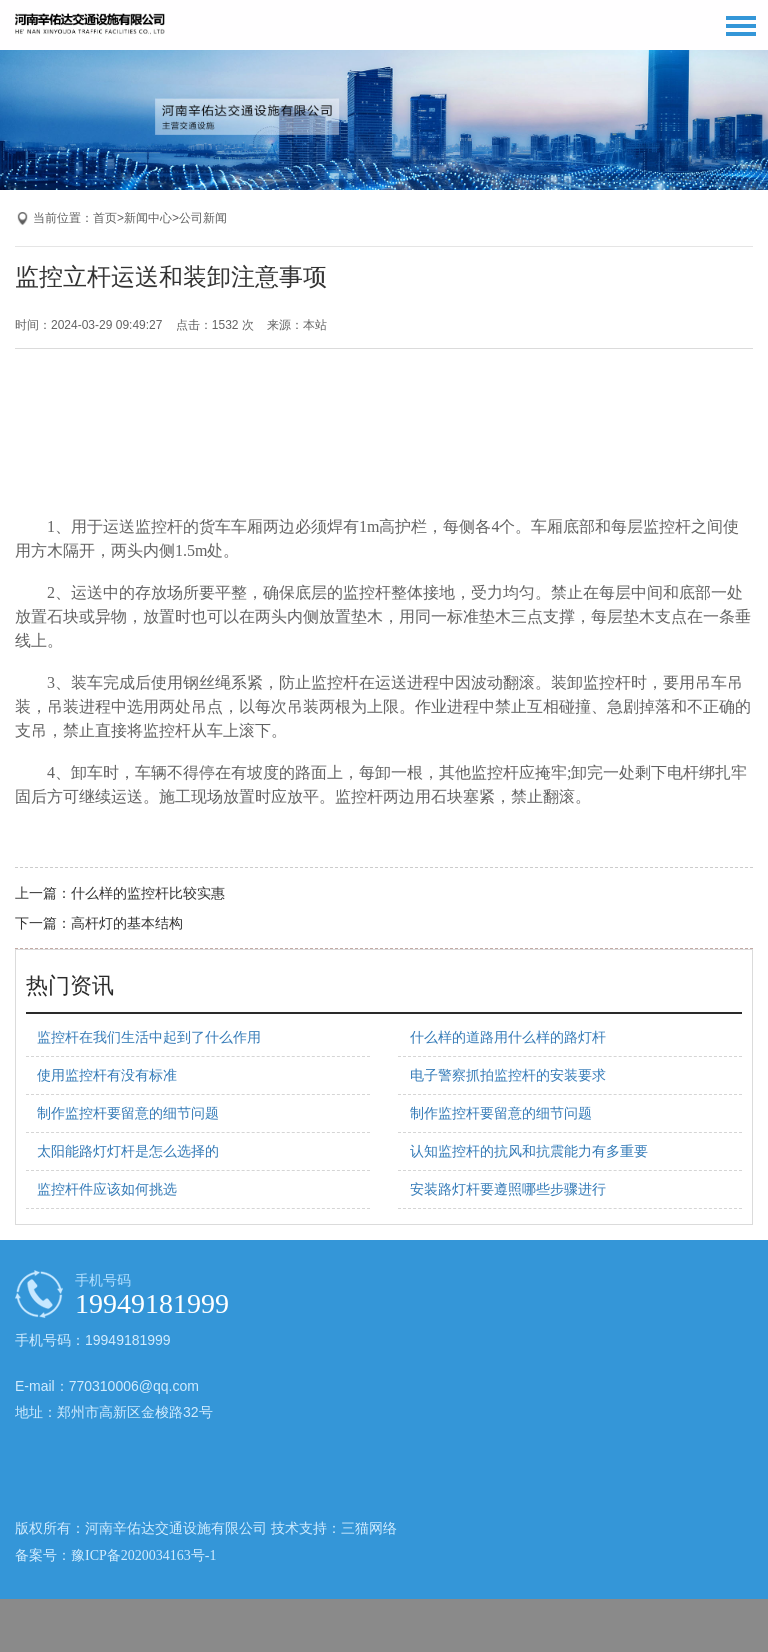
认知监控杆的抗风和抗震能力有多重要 (529, 1151)
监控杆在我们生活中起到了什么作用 (149, 1037)
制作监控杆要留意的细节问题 (128, 1113)
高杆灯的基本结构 (127, 923)
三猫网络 (369, 1528)
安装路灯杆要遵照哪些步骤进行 (508, 1189)
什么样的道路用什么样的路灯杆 (508, 1037)
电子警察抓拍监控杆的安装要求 (508, 1075)
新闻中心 (148, 218)
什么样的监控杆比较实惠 (148, 893)
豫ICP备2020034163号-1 (143, 1555)
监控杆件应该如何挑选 (107, 1189)
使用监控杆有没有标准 (107, 1075)
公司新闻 (203, 218)
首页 (105, 218)
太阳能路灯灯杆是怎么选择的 (128, 1151)
